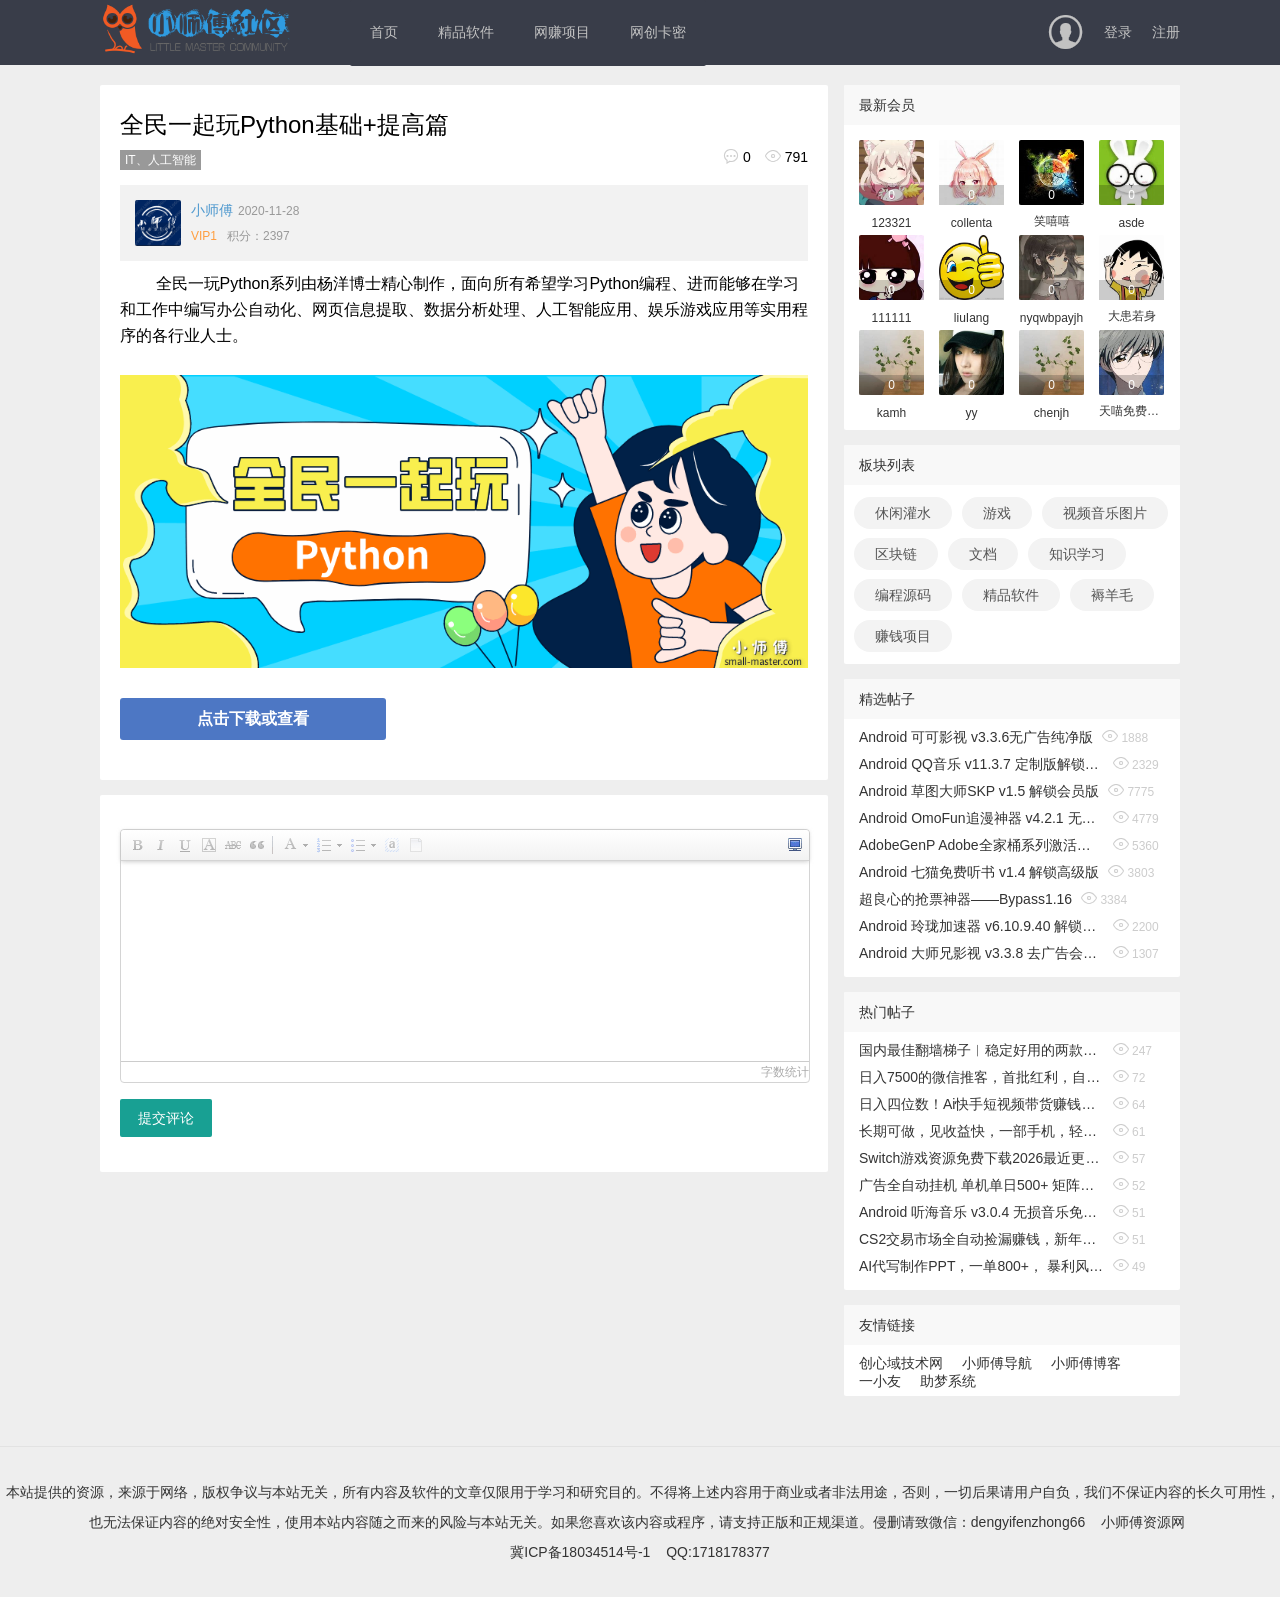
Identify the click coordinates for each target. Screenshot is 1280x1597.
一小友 (880, 1381)
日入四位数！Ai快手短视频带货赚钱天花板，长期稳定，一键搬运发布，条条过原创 (981, 1104)
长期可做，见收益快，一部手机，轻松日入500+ (981, 1131)
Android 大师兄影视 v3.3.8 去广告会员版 (981, 953)
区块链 (896, 554)
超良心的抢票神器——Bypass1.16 (965, 899)
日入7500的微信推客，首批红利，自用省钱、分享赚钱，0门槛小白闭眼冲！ (981, 1077)
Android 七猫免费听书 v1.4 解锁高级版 (979, 872)
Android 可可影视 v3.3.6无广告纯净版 (976, 737)
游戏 (997, 513)
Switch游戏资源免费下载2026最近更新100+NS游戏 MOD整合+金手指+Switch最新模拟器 (981, 1158)
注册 (1166, 32)
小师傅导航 (997, 1363)
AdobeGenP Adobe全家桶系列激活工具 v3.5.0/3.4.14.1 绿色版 (981, 845)
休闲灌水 (903, 513)
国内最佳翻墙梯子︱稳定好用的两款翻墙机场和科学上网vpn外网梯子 (981, 1050)
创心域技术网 (901, 1363)
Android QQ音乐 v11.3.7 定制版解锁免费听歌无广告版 (981, 764)
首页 (384, 32)
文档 (983, 554)
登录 (1118, 32)
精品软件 (466, 32)
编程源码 (903, 595)
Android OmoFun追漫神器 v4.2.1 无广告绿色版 (981, 818)
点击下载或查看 (253, 718)
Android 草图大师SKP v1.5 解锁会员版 (979, 791)
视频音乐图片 (1105, 513)
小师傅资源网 (1143, 1522)
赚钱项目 (903, 636)
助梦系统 (948, 1381)
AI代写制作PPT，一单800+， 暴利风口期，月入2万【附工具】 (981, 1266)
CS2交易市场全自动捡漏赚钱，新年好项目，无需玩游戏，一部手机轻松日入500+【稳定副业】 (981, 1239)
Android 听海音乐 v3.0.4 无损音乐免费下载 (981, 1212)
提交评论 (166, 1118)
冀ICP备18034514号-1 (580, 1552)
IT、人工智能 (160, 160)
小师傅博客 (1086, 1363)
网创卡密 (658, 32)
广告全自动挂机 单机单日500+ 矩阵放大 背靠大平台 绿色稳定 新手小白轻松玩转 (981, 1185)
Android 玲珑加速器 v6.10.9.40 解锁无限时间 (981, 926)
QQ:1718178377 (718, 1552)
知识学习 (1077, 554)
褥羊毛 (1112, 595)
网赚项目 (562, 32)
